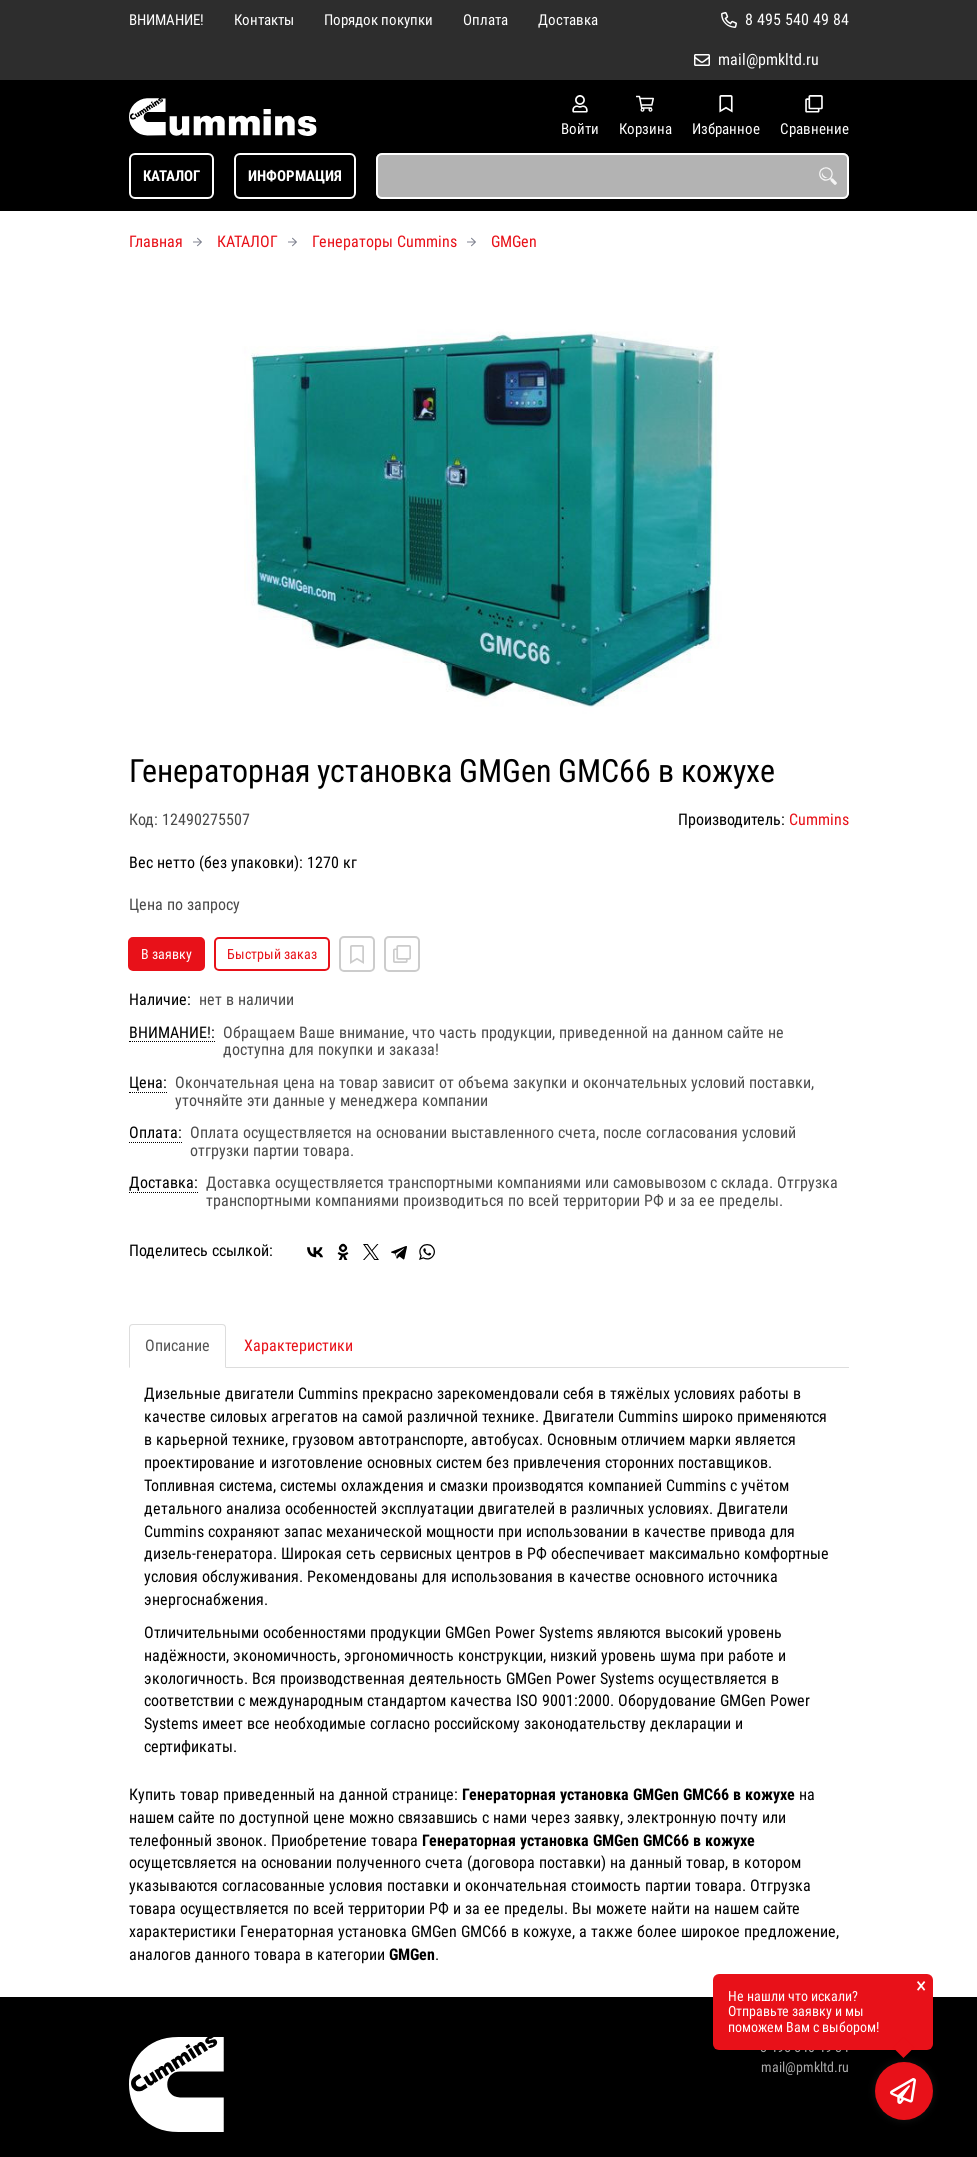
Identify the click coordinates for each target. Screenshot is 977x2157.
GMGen (514, 241)
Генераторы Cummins (384, 241)
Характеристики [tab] (298, 1345)
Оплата (485, 20)
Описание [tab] (177, 1345)
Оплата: (155, 1133)
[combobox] (612, 176)
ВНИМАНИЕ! (166, 20)
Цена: (148, 1083)
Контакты (264, 20)
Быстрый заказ (272, 954)
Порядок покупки (378, 20)
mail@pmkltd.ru (768, 59)
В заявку (166, 954)
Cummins (819, 819)
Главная (156, 241)
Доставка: (163, 1183)
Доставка (568, 20)
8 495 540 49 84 (797, 19)
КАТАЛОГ (171, 176)
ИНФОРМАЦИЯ (295, 176)
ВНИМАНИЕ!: (172, 1033)
